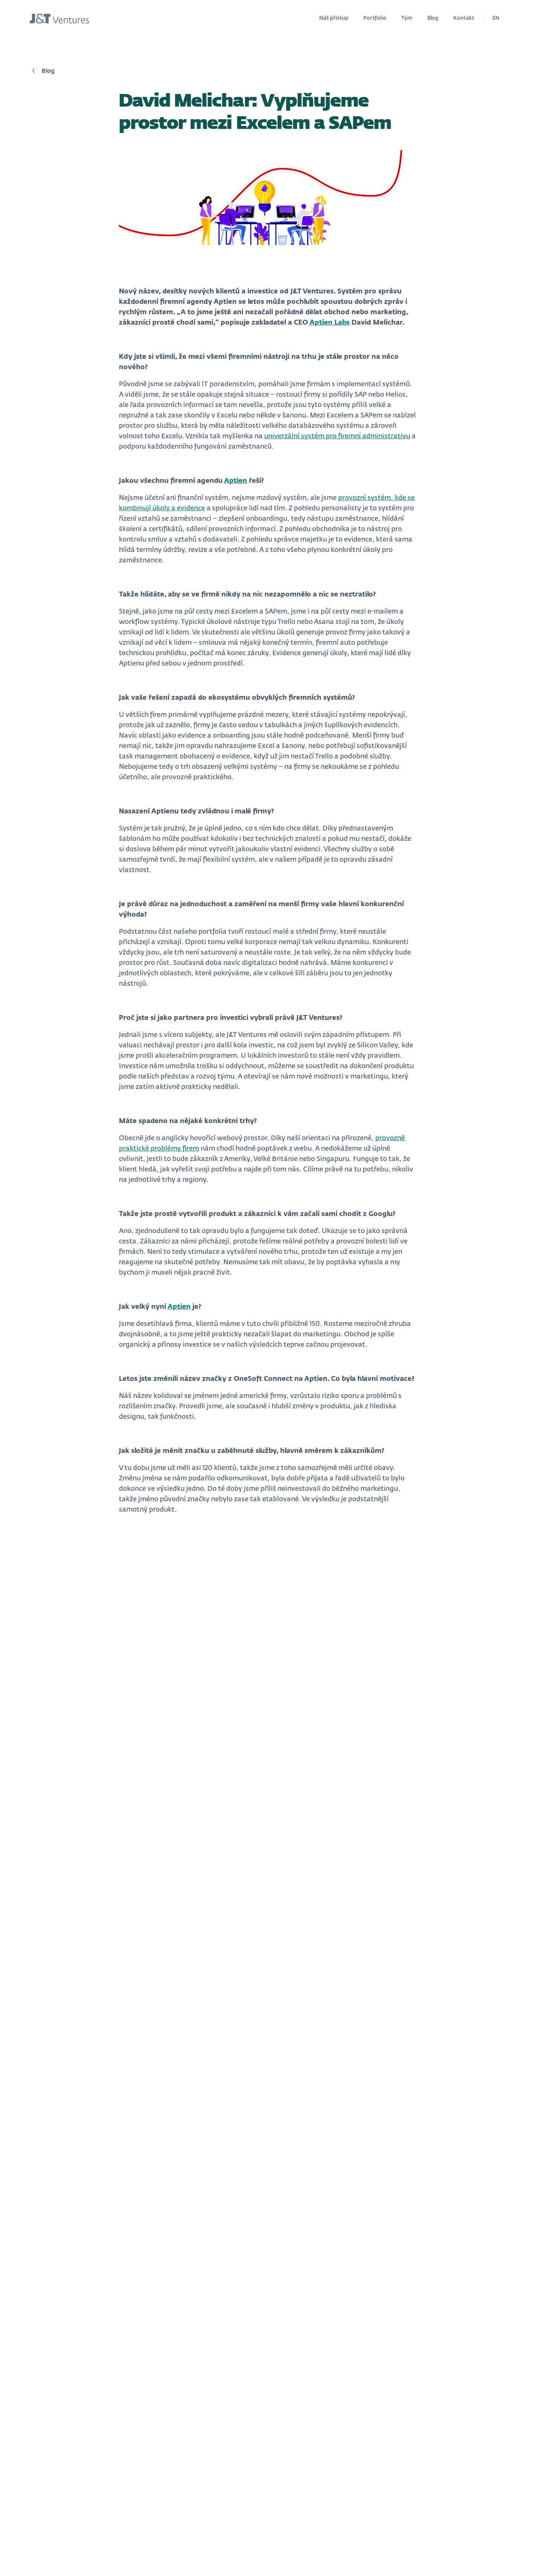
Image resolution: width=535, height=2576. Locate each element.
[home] (59, 18)
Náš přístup (333, 18)
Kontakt (463, 18)
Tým (406, 18)
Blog (432, 18)
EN (495, 18)
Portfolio (374, 18)
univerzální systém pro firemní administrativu (337, 436)
